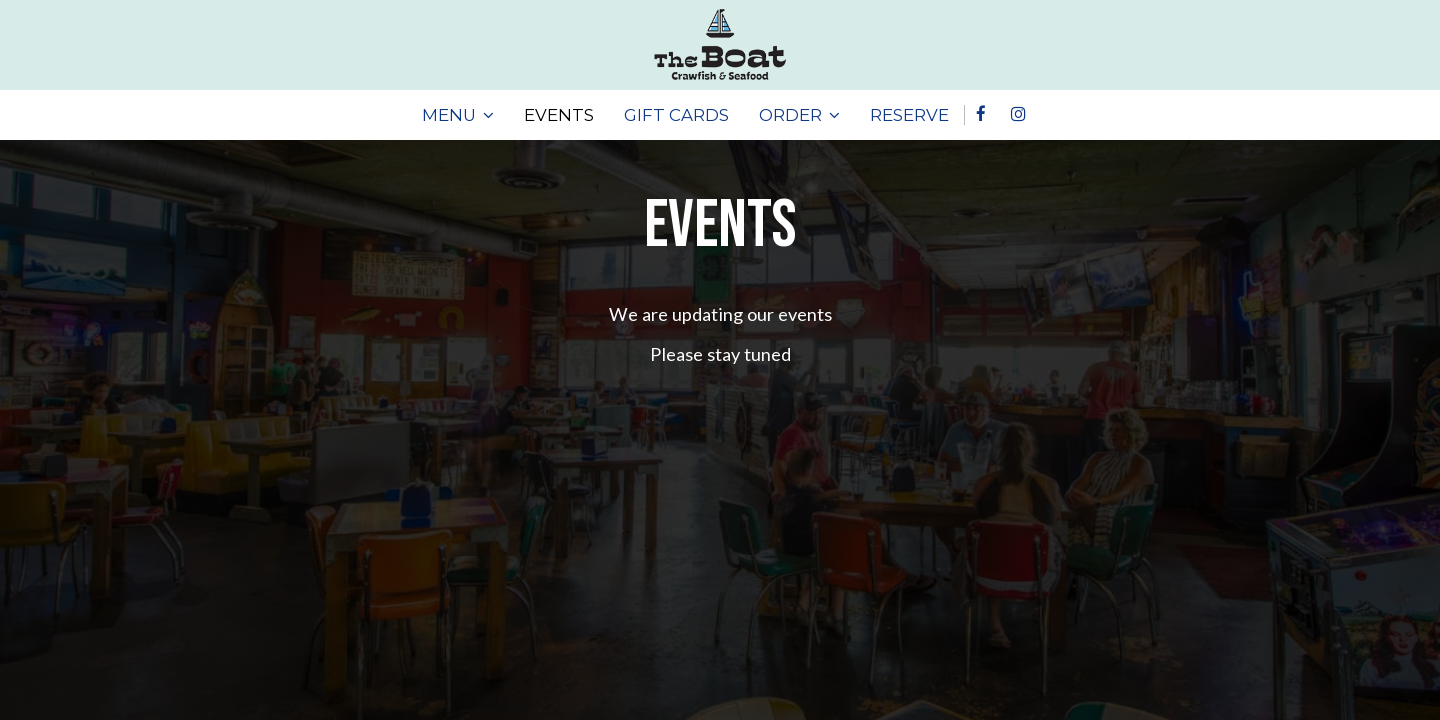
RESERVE (909, 115)
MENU (458, 115)
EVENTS (559, 115)
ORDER (799, 115)
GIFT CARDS (676, 115)
